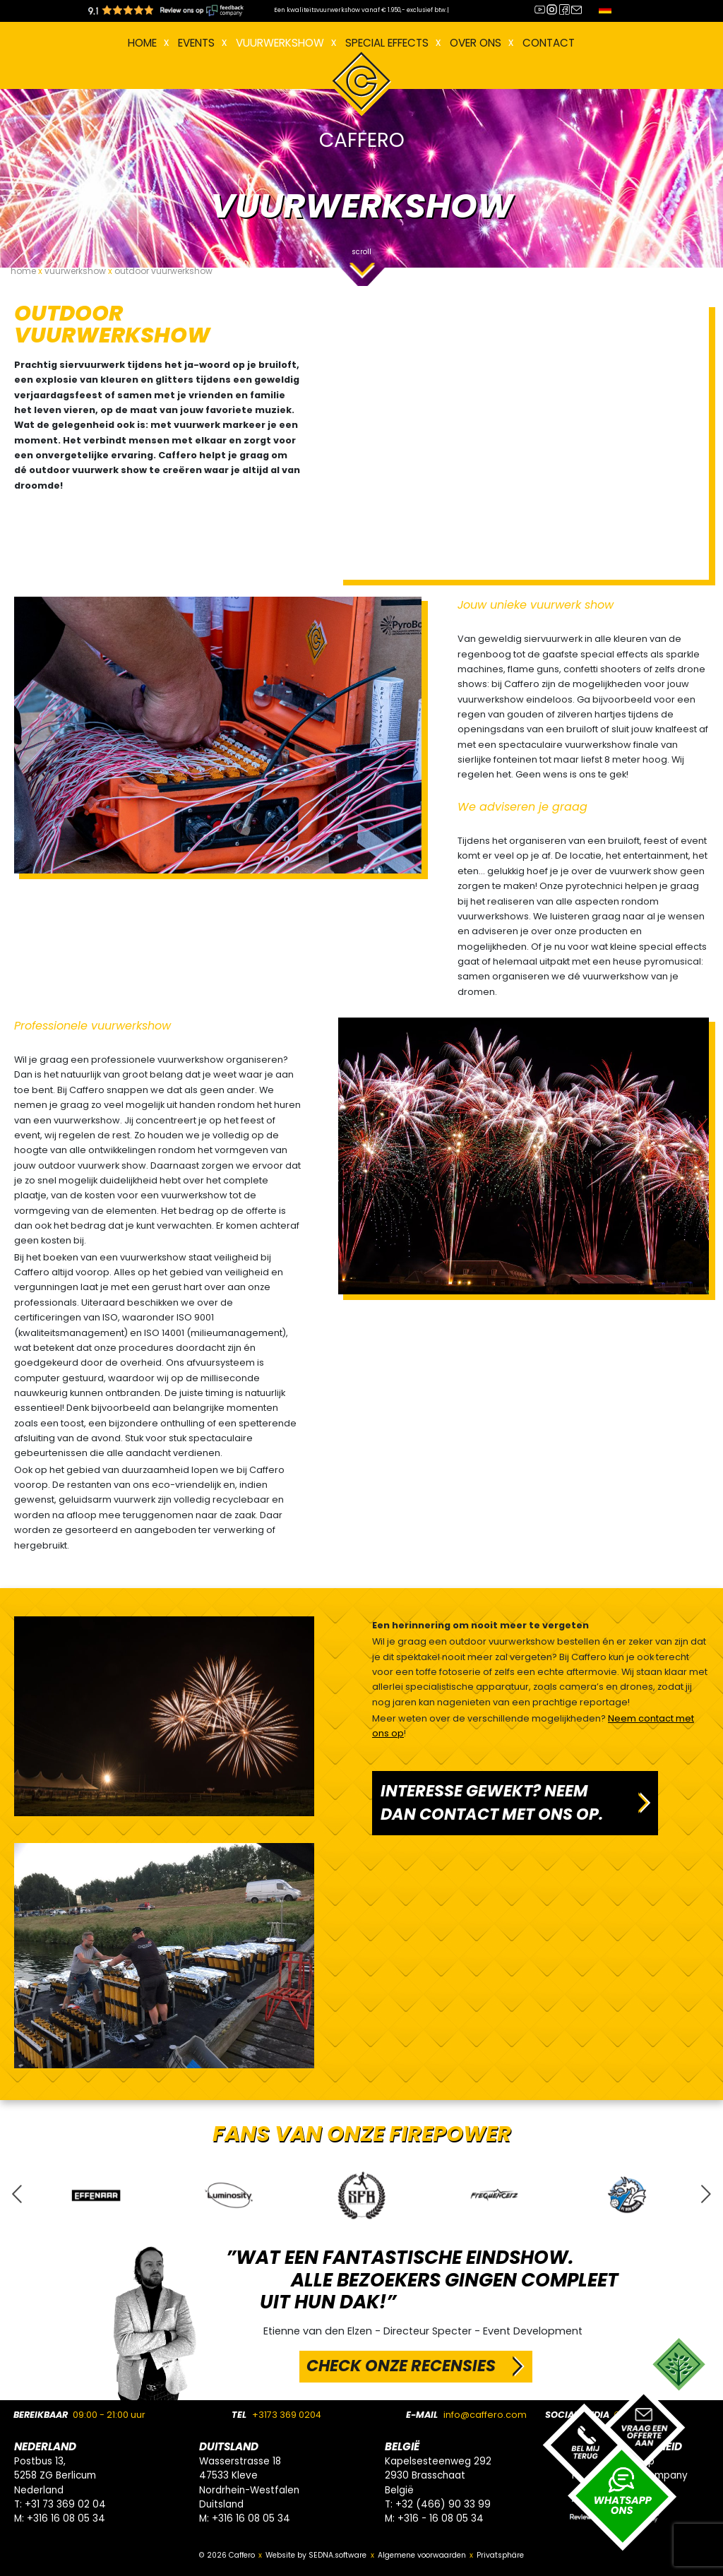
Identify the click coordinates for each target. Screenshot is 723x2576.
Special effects (387, 42)
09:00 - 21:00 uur (109, 2415)
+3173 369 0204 (286, 2415)
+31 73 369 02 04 (65, 2504)
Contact (548, 42)
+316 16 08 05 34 (66, 2518)
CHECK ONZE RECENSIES (401, 2365)
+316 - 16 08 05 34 (441, 2518)
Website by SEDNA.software (315, 2555)
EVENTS (196, 42)
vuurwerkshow (75, 271)
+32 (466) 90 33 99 (443, 2504)
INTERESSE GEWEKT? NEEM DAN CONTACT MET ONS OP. (492, 1802)
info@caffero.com (485, 2415)
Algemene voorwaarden (422, 2555)
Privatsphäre (500, 2555)
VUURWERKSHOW (280, 42)
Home (142, 42)
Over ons (475, 42)
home (23, 271)
